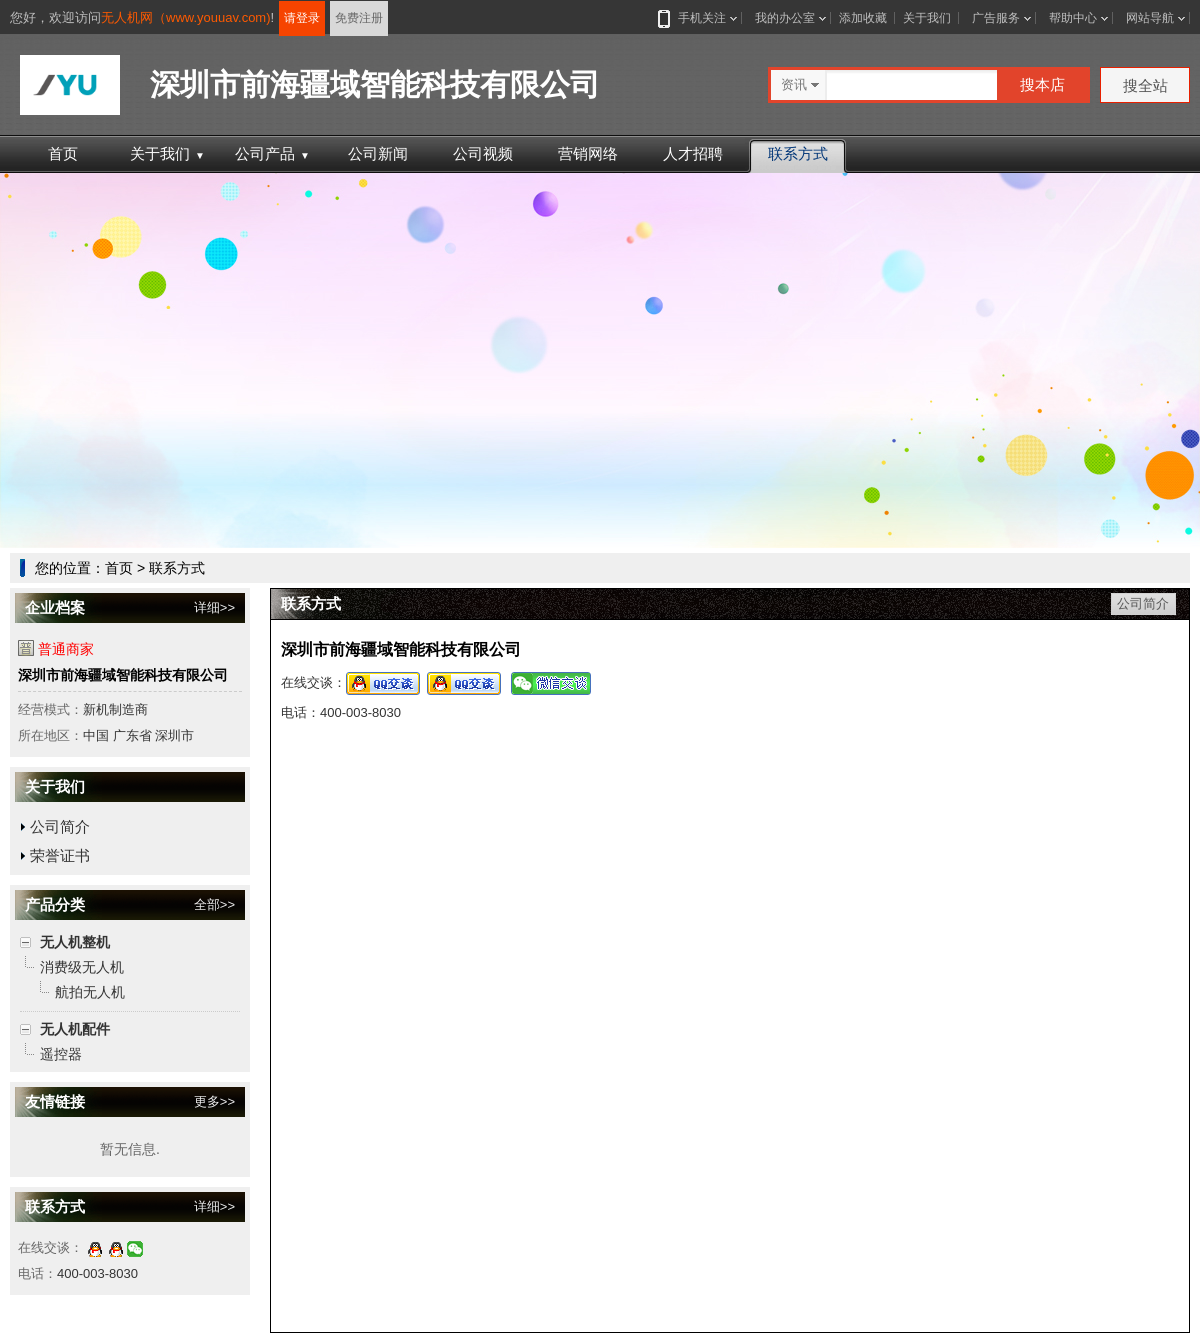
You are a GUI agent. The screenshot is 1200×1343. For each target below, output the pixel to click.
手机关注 (698, 18)
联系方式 (798, 153)
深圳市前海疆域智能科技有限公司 (123, 675)
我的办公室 (785, 18)
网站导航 (1150, 18)
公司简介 (60, 826)
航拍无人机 (90, 992)
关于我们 (927, 18)
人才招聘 (693, 153)
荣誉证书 (60, 855)
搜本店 (1042, 84)
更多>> (214, 1101)
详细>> (214, 607)
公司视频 (483, 153)
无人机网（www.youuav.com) (186, 17)
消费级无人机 (82, 967)
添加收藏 (863, 18)
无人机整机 (75, 942)
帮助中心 (1073, 18)
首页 (63, 153)
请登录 (302, 18)
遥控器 (61, 1054)
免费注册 (359, 18)
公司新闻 (378, 153)
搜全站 (1145, 85)
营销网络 (588, 153)
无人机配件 (75, 1029)
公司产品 (272, 153)
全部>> (214, 904)
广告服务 (996, 18)
